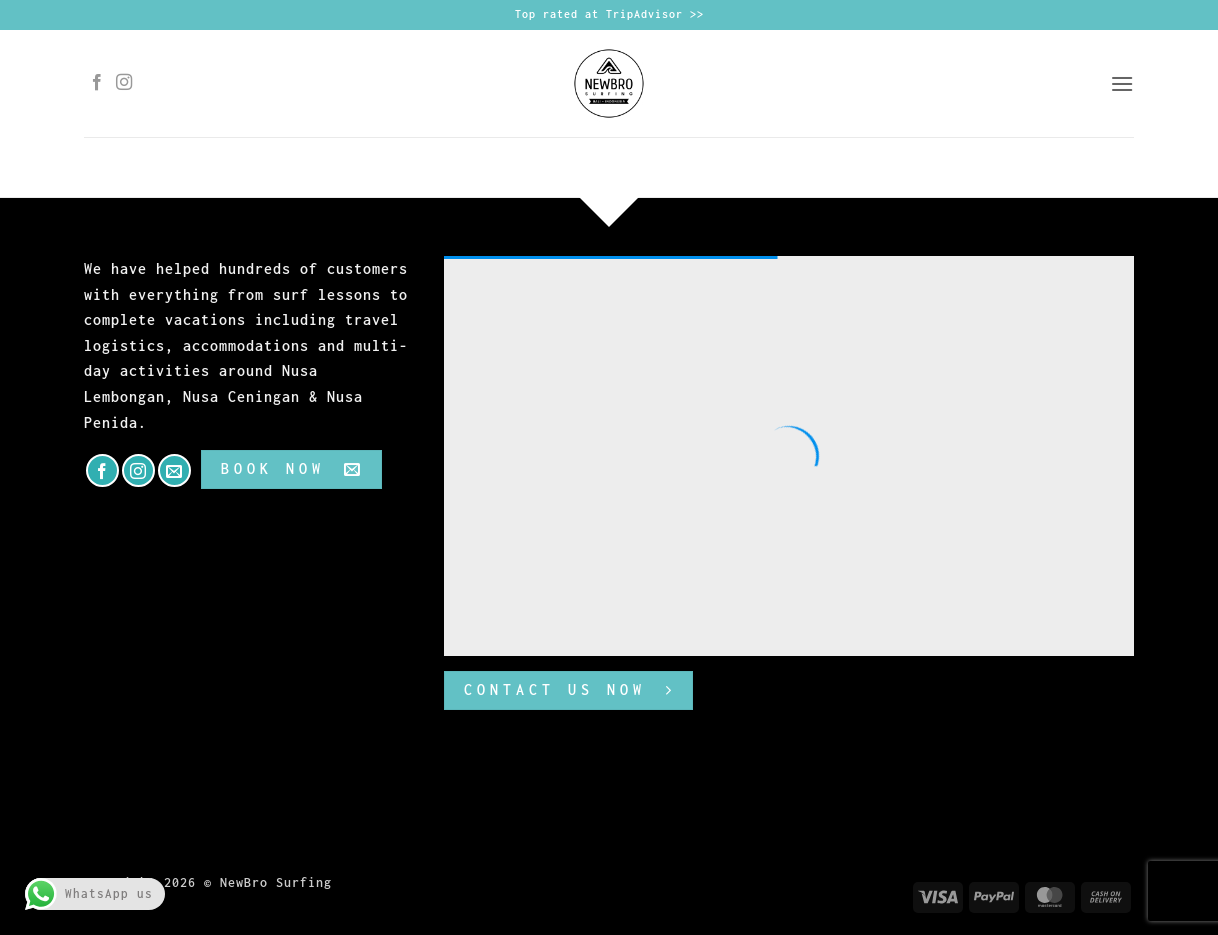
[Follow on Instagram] (124, 83)
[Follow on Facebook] (97, 83)
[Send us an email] (174, 470)
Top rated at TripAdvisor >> (609, 14)
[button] (1122, 83)
